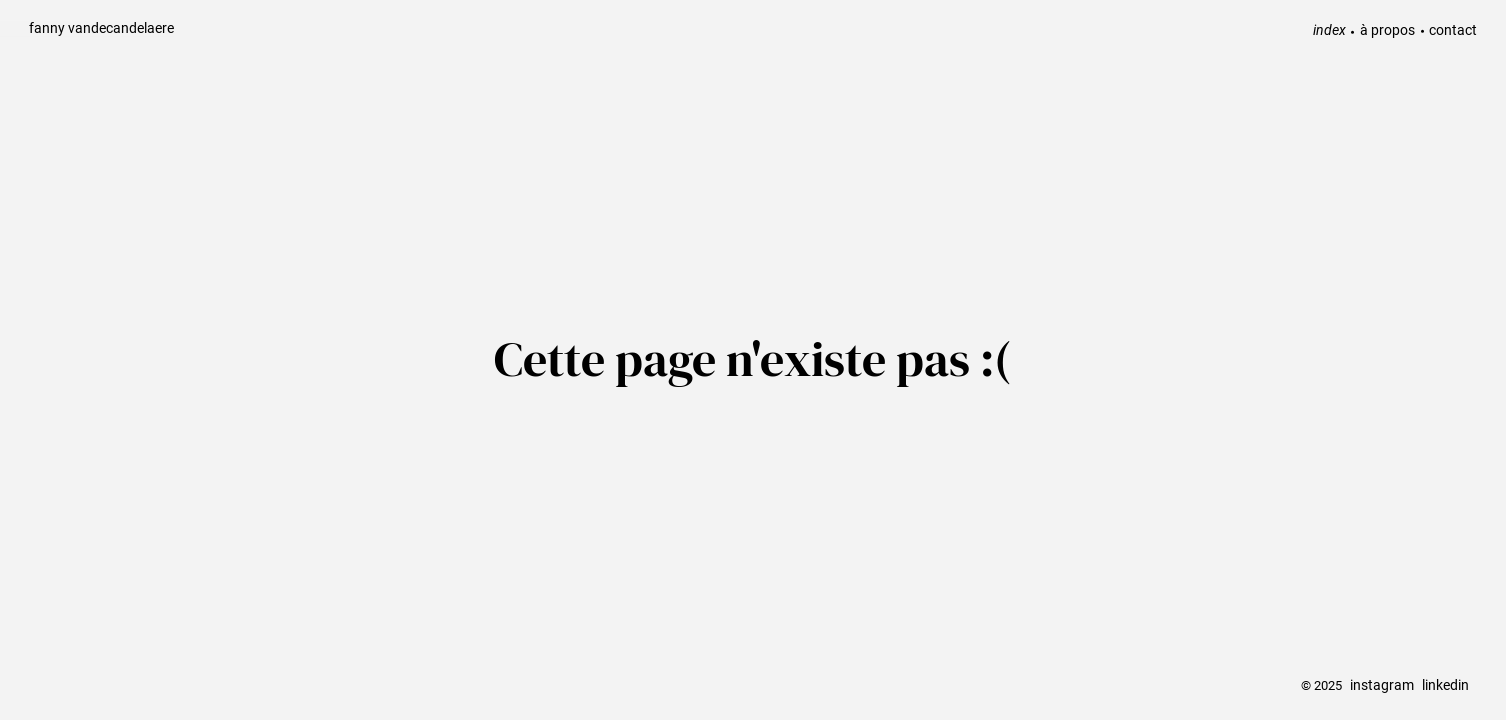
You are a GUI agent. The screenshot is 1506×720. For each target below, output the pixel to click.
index (1329, 30)
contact (1453, 30)
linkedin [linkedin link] (1445, 686)
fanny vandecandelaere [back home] (101, 27)
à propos (1387, 30)
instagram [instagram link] (1382, 686)
